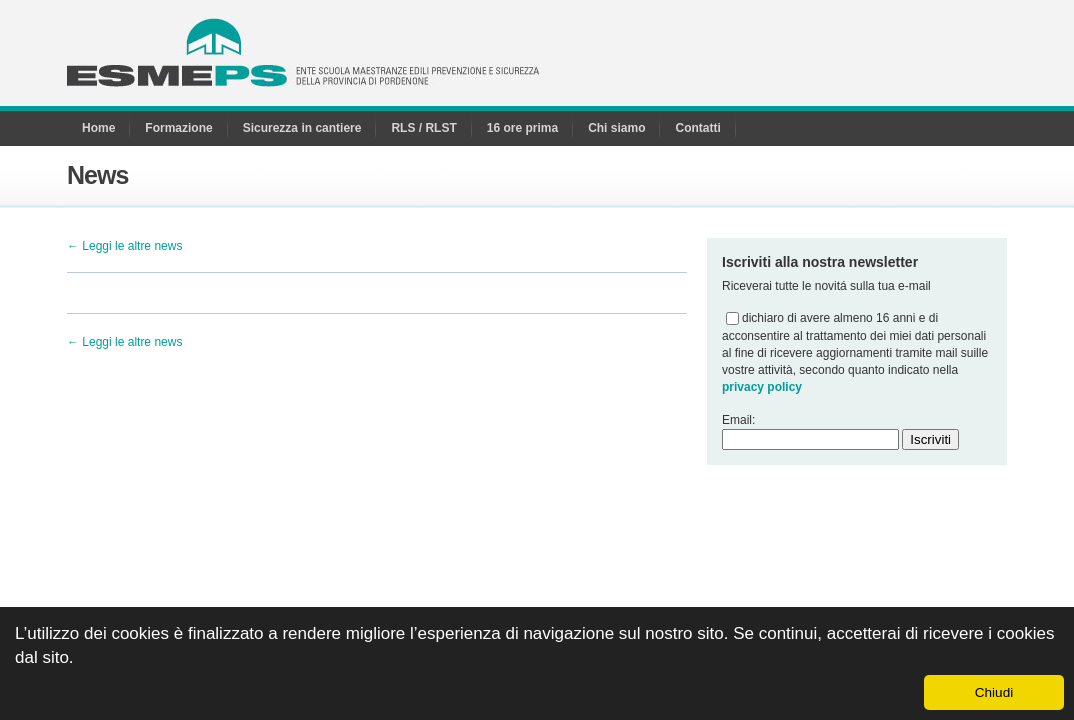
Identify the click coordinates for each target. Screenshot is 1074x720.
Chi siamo (616, 128)
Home (98, 128)
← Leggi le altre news (124, 246)
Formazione (178, 128)
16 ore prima (522, 128)
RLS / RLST (423, 128)
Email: (738, 420)
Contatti (697, 128)
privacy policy (762, 387)
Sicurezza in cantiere (302, 128)
